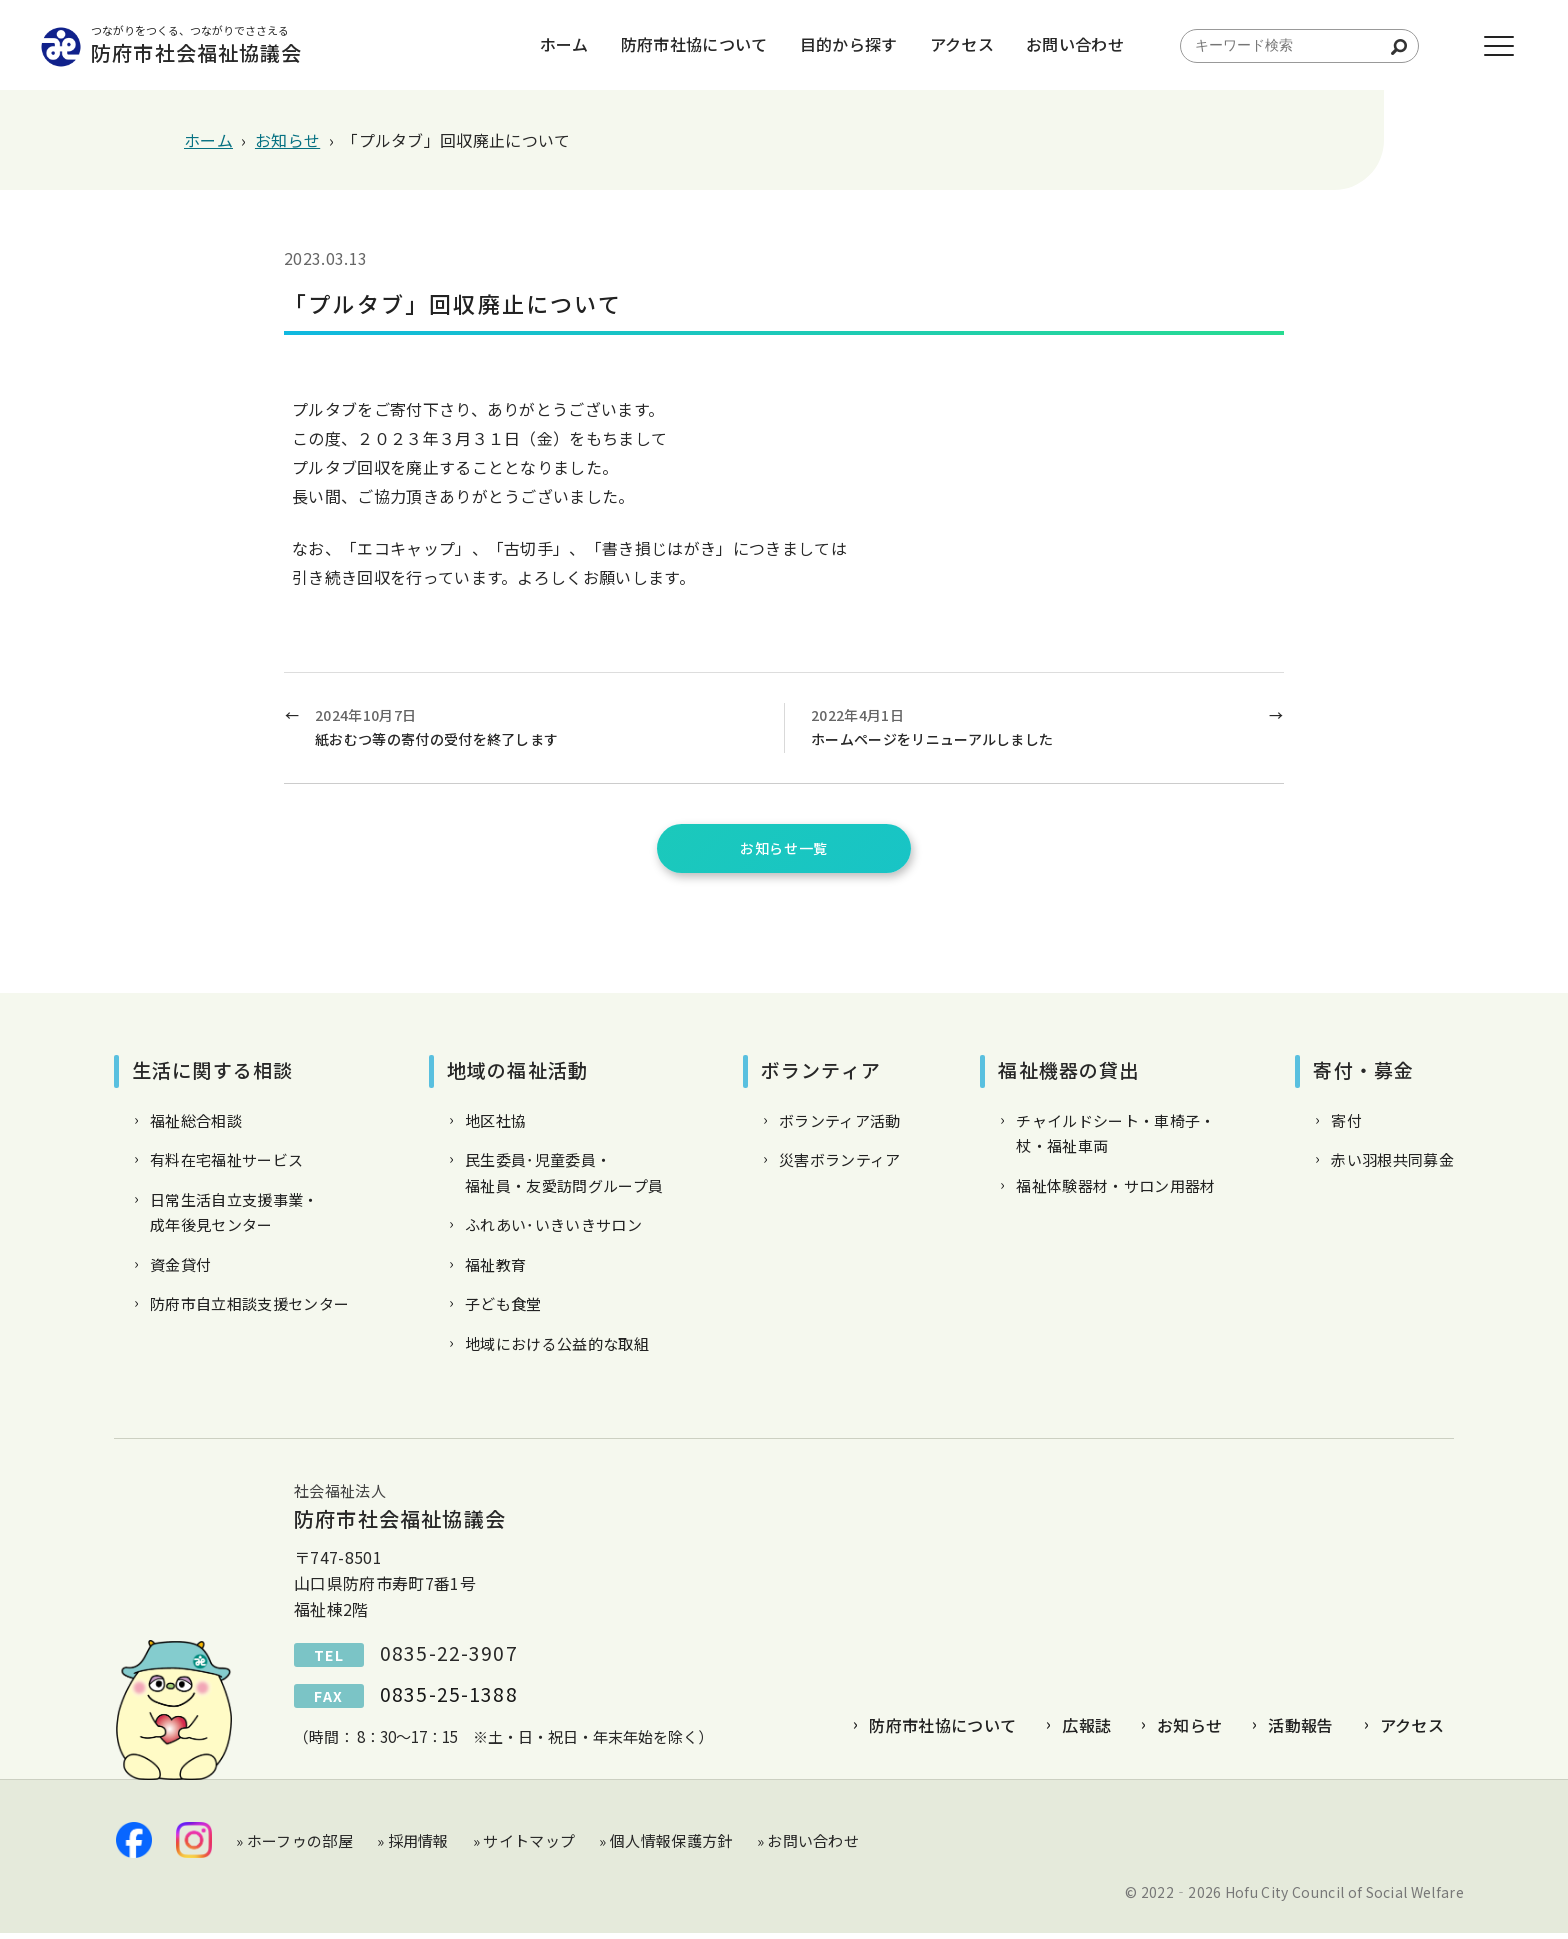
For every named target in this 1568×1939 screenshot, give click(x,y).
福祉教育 (495, 1270)
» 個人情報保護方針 (665, 1845)
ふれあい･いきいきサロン (553, 1230)
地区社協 (495, 1126)
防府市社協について (667, 45)
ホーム (537, 45)
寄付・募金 (1363, 1075)
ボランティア (821, 1075)
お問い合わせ (1048, 45)
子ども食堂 (503, 1309)
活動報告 (1300, 1731)
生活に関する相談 (212, 1075)
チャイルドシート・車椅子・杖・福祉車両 (1115, 1139)
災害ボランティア (840, 1165)
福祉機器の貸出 (1068, 1075)
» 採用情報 (413, 1845)
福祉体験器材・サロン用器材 (1115, 1191)
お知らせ (1189, 1731)
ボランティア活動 (840, 1126)
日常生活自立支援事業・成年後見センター (234, 1218)
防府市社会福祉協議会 (249, 45)
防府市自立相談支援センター (249, 1309)
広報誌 (1086, 1731)
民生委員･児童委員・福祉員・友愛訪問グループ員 (564, 1178)
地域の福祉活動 (517, 1075)
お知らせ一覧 (784, 851)
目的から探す (822, 45)
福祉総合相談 (196, 1126)
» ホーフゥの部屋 (294, 1845)
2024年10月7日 (539, 728)
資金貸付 (180, 1270)
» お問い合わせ (808, 1845)
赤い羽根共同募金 (1392, 1165)
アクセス (935, 45)
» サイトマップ (524, 1845)
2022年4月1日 (1032, 728)
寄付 (1346, 1126)
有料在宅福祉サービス (226, 1165)
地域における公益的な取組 (557, 1349)
